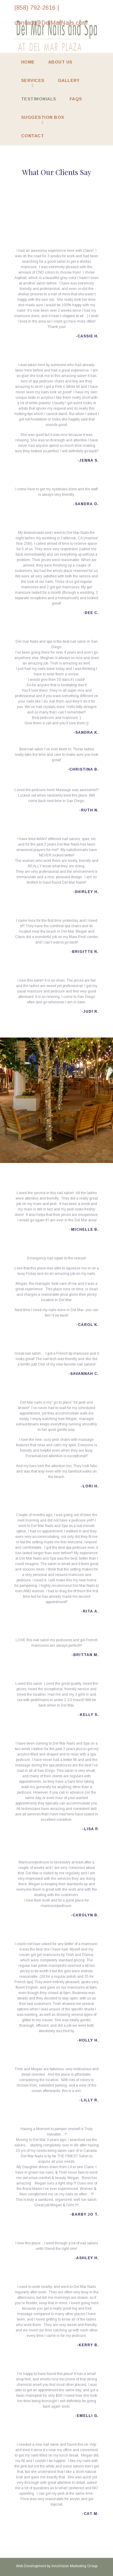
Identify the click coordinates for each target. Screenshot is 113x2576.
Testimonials (38, 98)
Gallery (69, 80)
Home (28, 62)
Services (33, 80)
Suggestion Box (42, 117)
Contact (32, 135)
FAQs (76, 98)
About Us (60, 62)
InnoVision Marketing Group (74, 2566)
